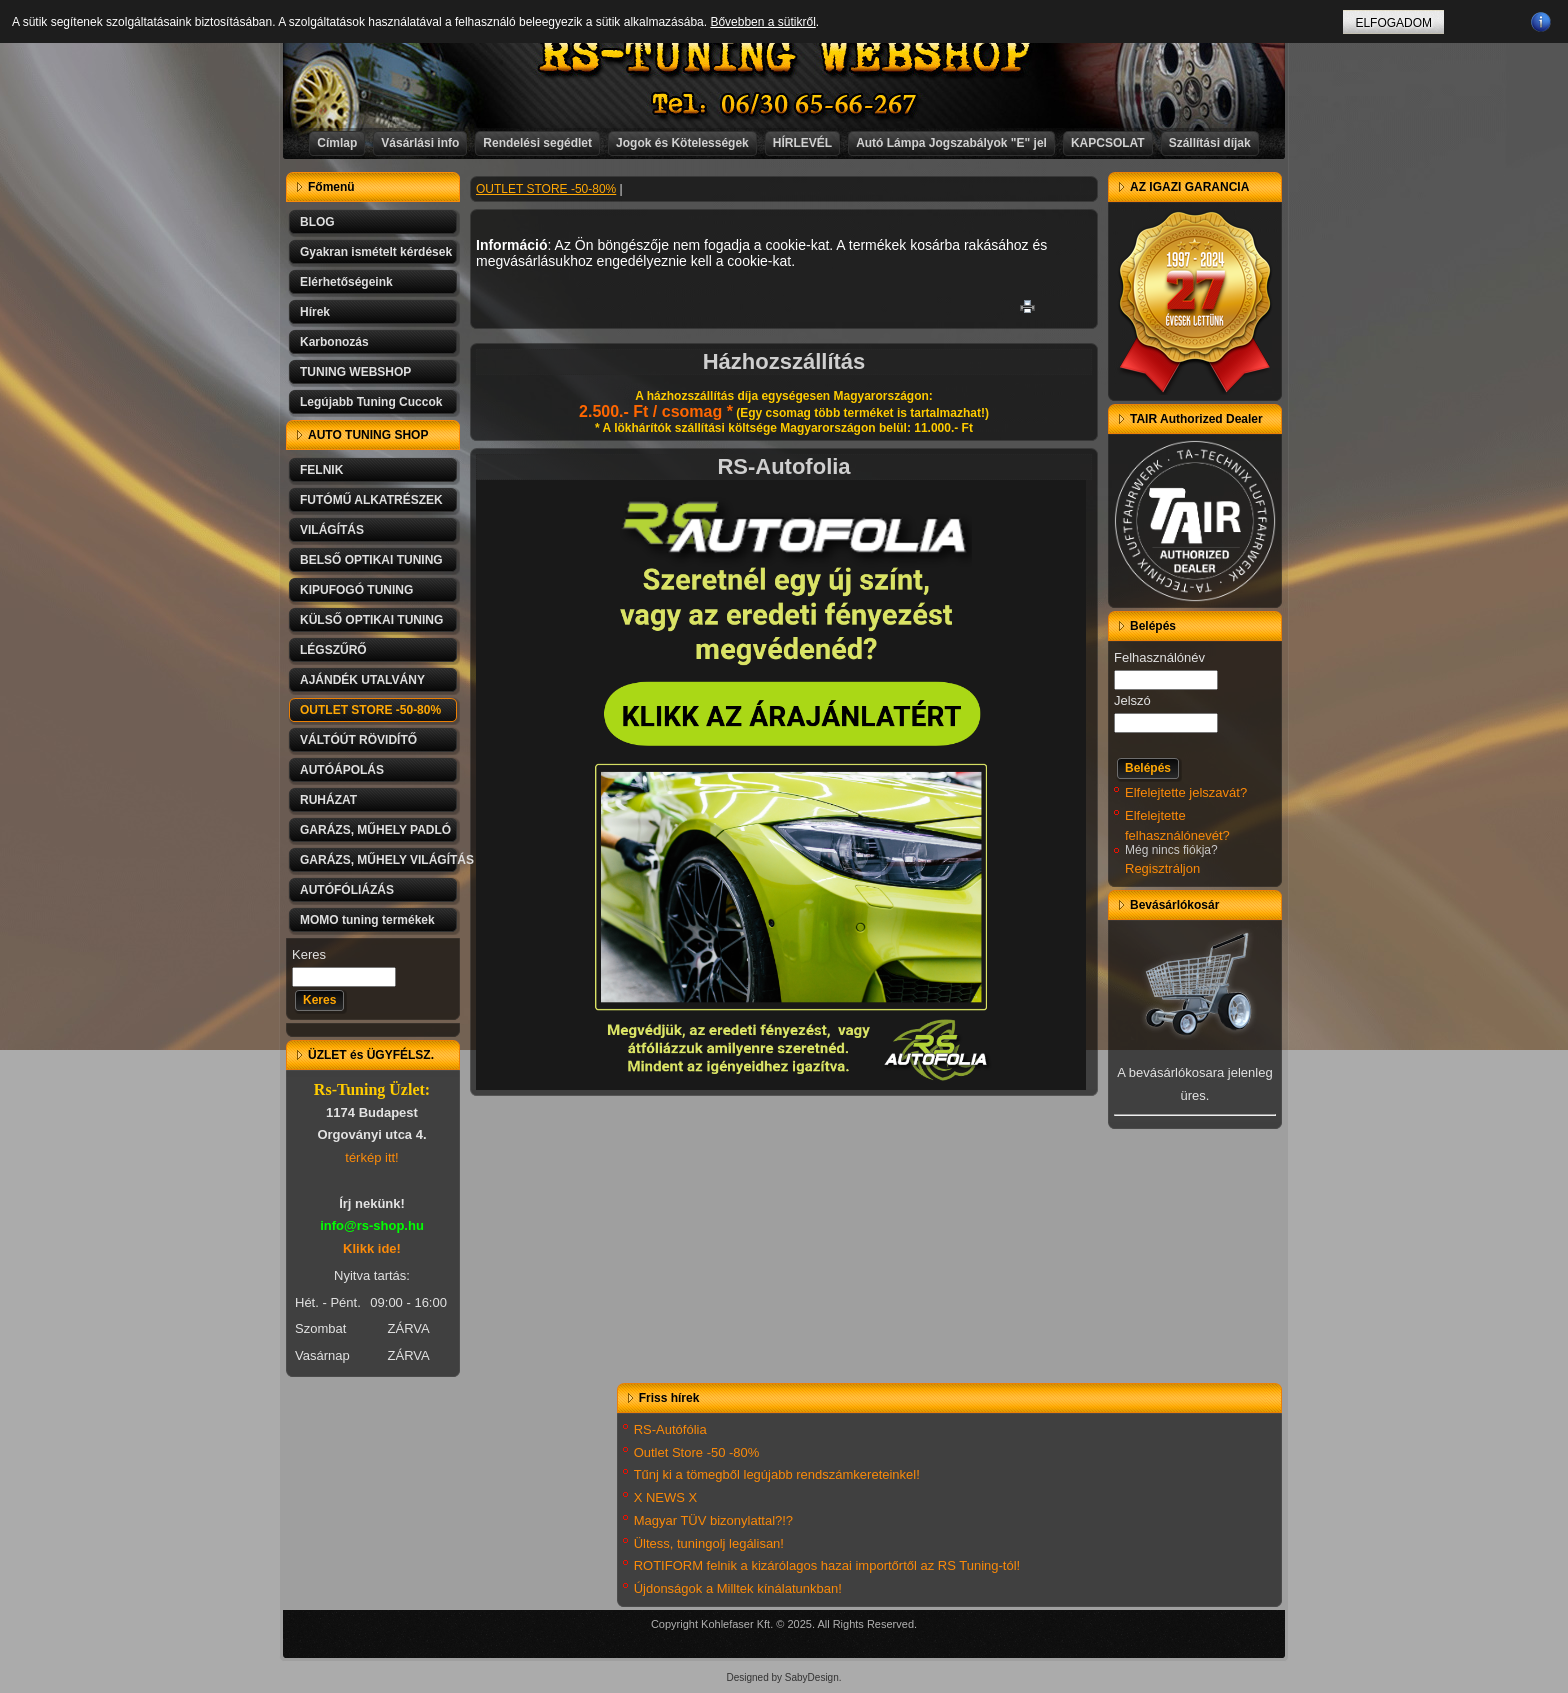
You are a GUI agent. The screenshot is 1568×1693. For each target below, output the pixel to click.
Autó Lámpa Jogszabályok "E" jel (951, 143)
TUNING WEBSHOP (355, 372)
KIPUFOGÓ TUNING (356, 590)
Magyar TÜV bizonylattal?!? (713, 1520)
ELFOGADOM (1393, 23)
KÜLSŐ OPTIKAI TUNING (371, 620)
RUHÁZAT (328, 800)
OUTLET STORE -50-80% (370, 710)
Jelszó (1132, 700)
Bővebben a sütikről (762, 22)
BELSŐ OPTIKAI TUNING (371, 560)
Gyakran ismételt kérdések (376, 252)
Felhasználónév (1159, 657)
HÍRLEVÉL (802, 143)
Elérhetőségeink (346, 282)
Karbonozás (334, 342)
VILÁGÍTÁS (332, 530)
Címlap (337, 143)
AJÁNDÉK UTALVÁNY (362, 680)
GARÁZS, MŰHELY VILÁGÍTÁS (380, 860)
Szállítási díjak (1210, 143)
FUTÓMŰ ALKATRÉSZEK (371, 500)
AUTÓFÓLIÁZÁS (347, 890)
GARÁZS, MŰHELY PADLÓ (375, 830)
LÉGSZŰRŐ (333, 650)
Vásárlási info (420, 143)
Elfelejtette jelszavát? (1186, 792)
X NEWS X (666, 1497)
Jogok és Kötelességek (682, 143)
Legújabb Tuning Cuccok (371, 402)
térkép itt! (371, 1157)
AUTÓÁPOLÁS (342, 770)
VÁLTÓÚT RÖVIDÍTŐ (358, 740)
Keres (309, 954)
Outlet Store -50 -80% (697, 1452)
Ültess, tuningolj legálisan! (709, 1543)
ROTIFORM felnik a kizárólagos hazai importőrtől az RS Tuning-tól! (827, 1565)
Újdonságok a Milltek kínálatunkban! (738, 1588)
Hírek (315, 312)
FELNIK (321, 470)
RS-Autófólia (670, 1429)
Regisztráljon (1162, 868)
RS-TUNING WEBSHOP (785, 55)
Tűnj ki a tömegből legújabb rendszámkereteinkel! (777, 1474)
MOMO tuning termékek (367, 920)
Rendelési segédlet (537, 143)
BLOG (317, 222)
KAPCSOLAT (1108, 143)
